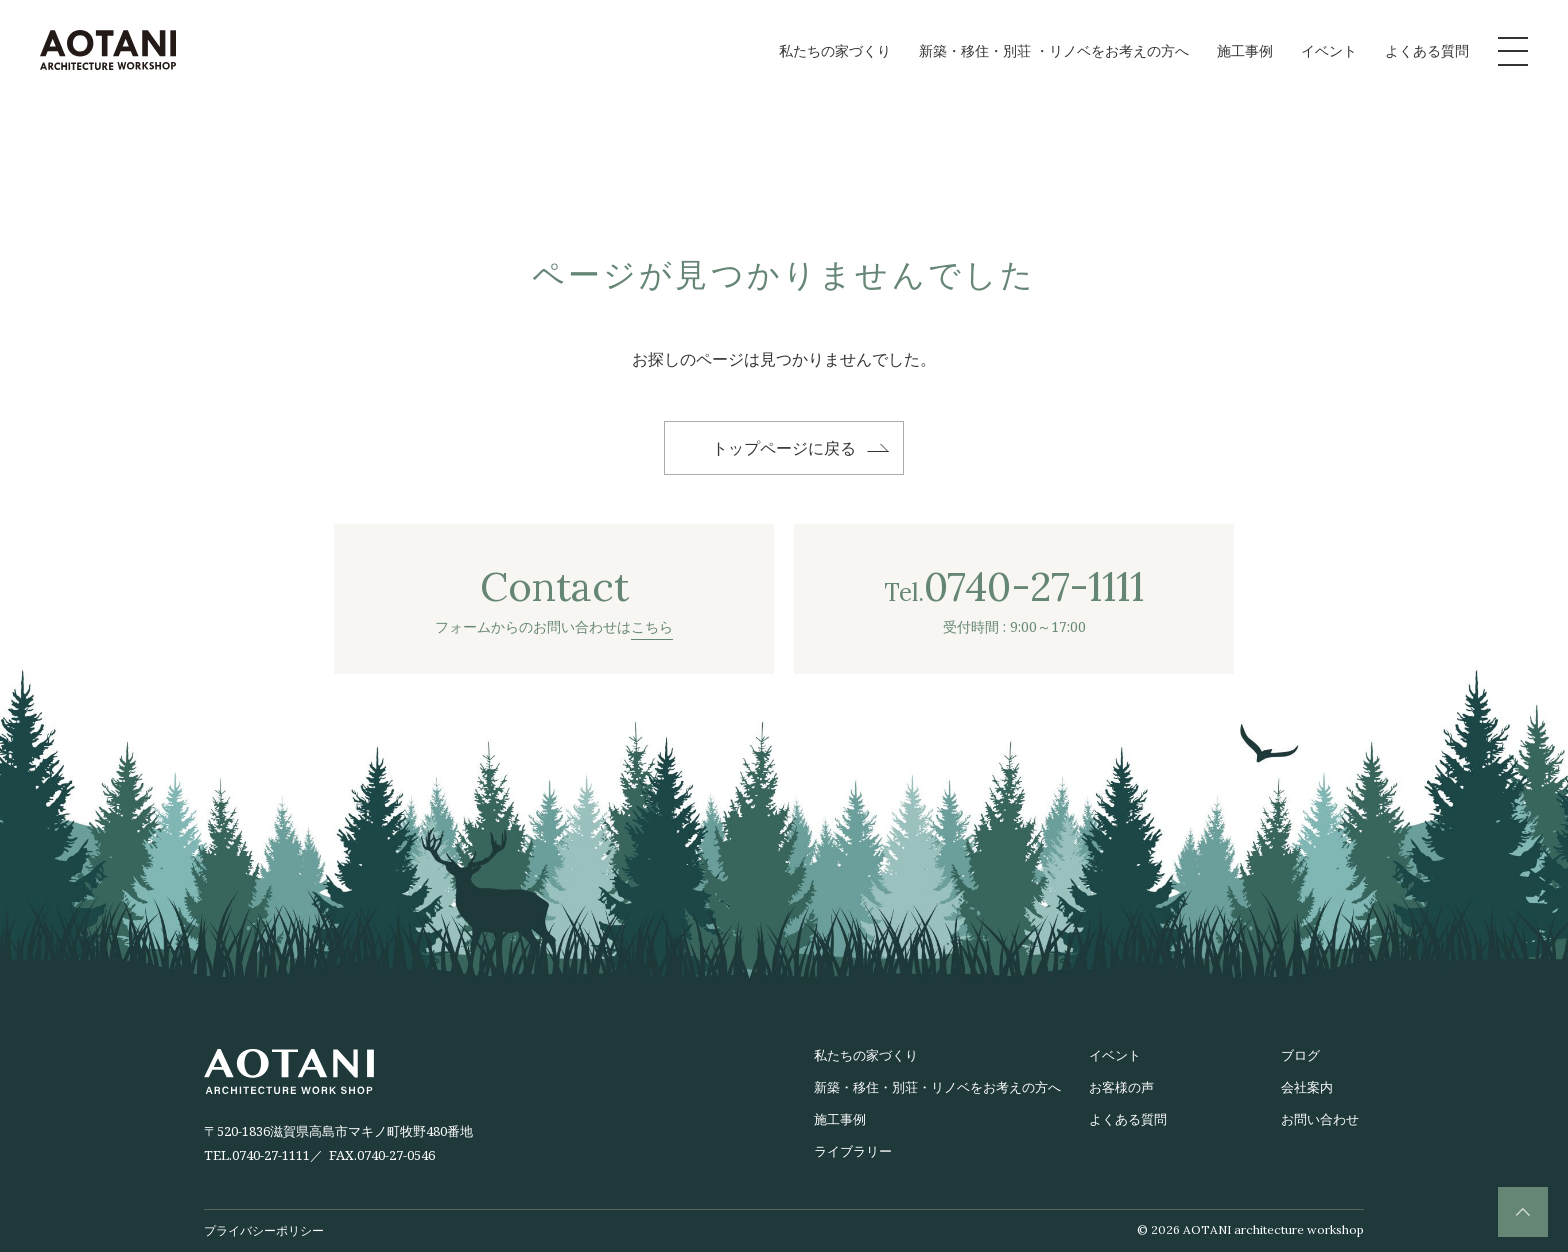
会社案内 (1307, 1087)
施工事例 (1245, 50)
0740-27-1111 (271, 1155)
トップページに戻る (784, 448)
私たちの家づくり (835, 50)
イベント (1329, 50)
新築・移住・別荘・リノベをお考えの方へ (937, 1087)
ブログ (1300, 1055)
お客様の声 (1121, 1087)
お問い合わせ (1320, 1119)
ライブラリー (853, 1151)
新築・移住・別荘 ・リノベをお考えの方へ (1054, 50)
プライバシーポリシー (264, 1230)
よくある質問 (1427, 50)
